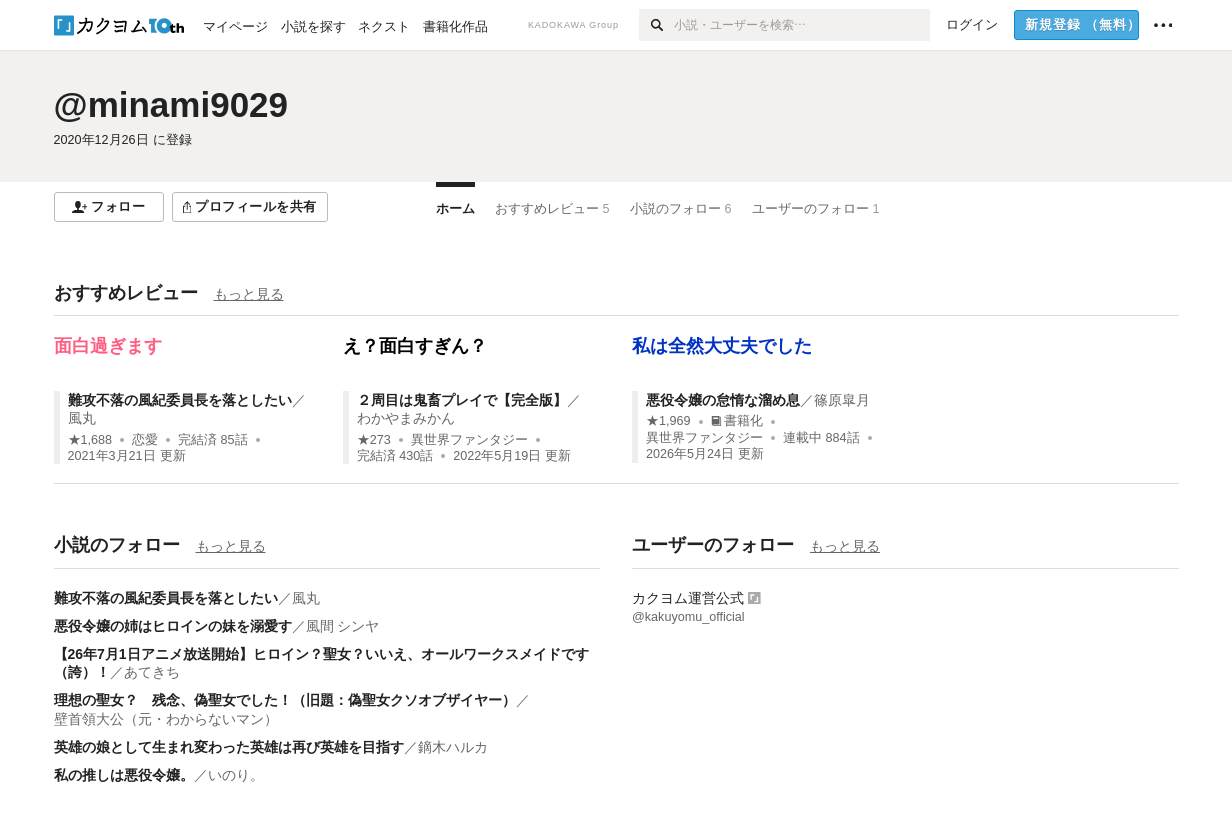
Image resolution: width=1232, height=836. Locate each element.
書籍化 (737, 421)
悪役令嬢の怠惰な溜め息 (723, 400)
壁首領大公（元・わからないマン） (166, 719)
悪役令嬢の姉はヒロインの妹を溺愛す (173, 626)
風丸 (82, 418)
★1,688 (90, 440)
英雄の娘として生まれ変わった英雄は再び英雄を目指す (229, 747)
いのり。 (236, 775)
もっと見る (249, 294)
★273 (374, 440)
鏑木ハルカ (453, 747)
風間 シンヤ (343, 626)
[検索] (656, 25)
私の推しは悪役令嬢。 (124, 775)
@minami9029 (171, 104)
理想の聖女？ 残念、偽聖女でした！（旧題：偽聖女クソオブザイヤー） (285, 700)
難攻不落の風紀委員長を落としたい (180, 400)
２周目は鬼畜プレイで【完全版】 (462, 400)
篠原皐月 (842, 400)
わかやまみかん (406, 418)
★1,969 (668, 421)
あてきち (152, 672)
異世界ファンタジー (469, 440)
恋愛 (145, 440)
